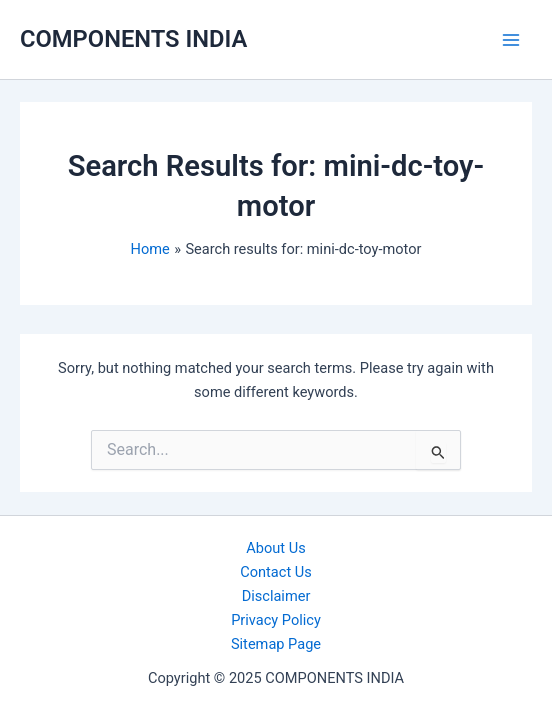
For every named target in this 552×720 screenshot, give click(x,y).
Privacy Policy (276, 620)
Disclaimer (276, 596)
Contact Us (276, 572)
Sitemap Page (276, 644)
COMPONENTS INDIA (133, 39)
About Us (275, 548)
